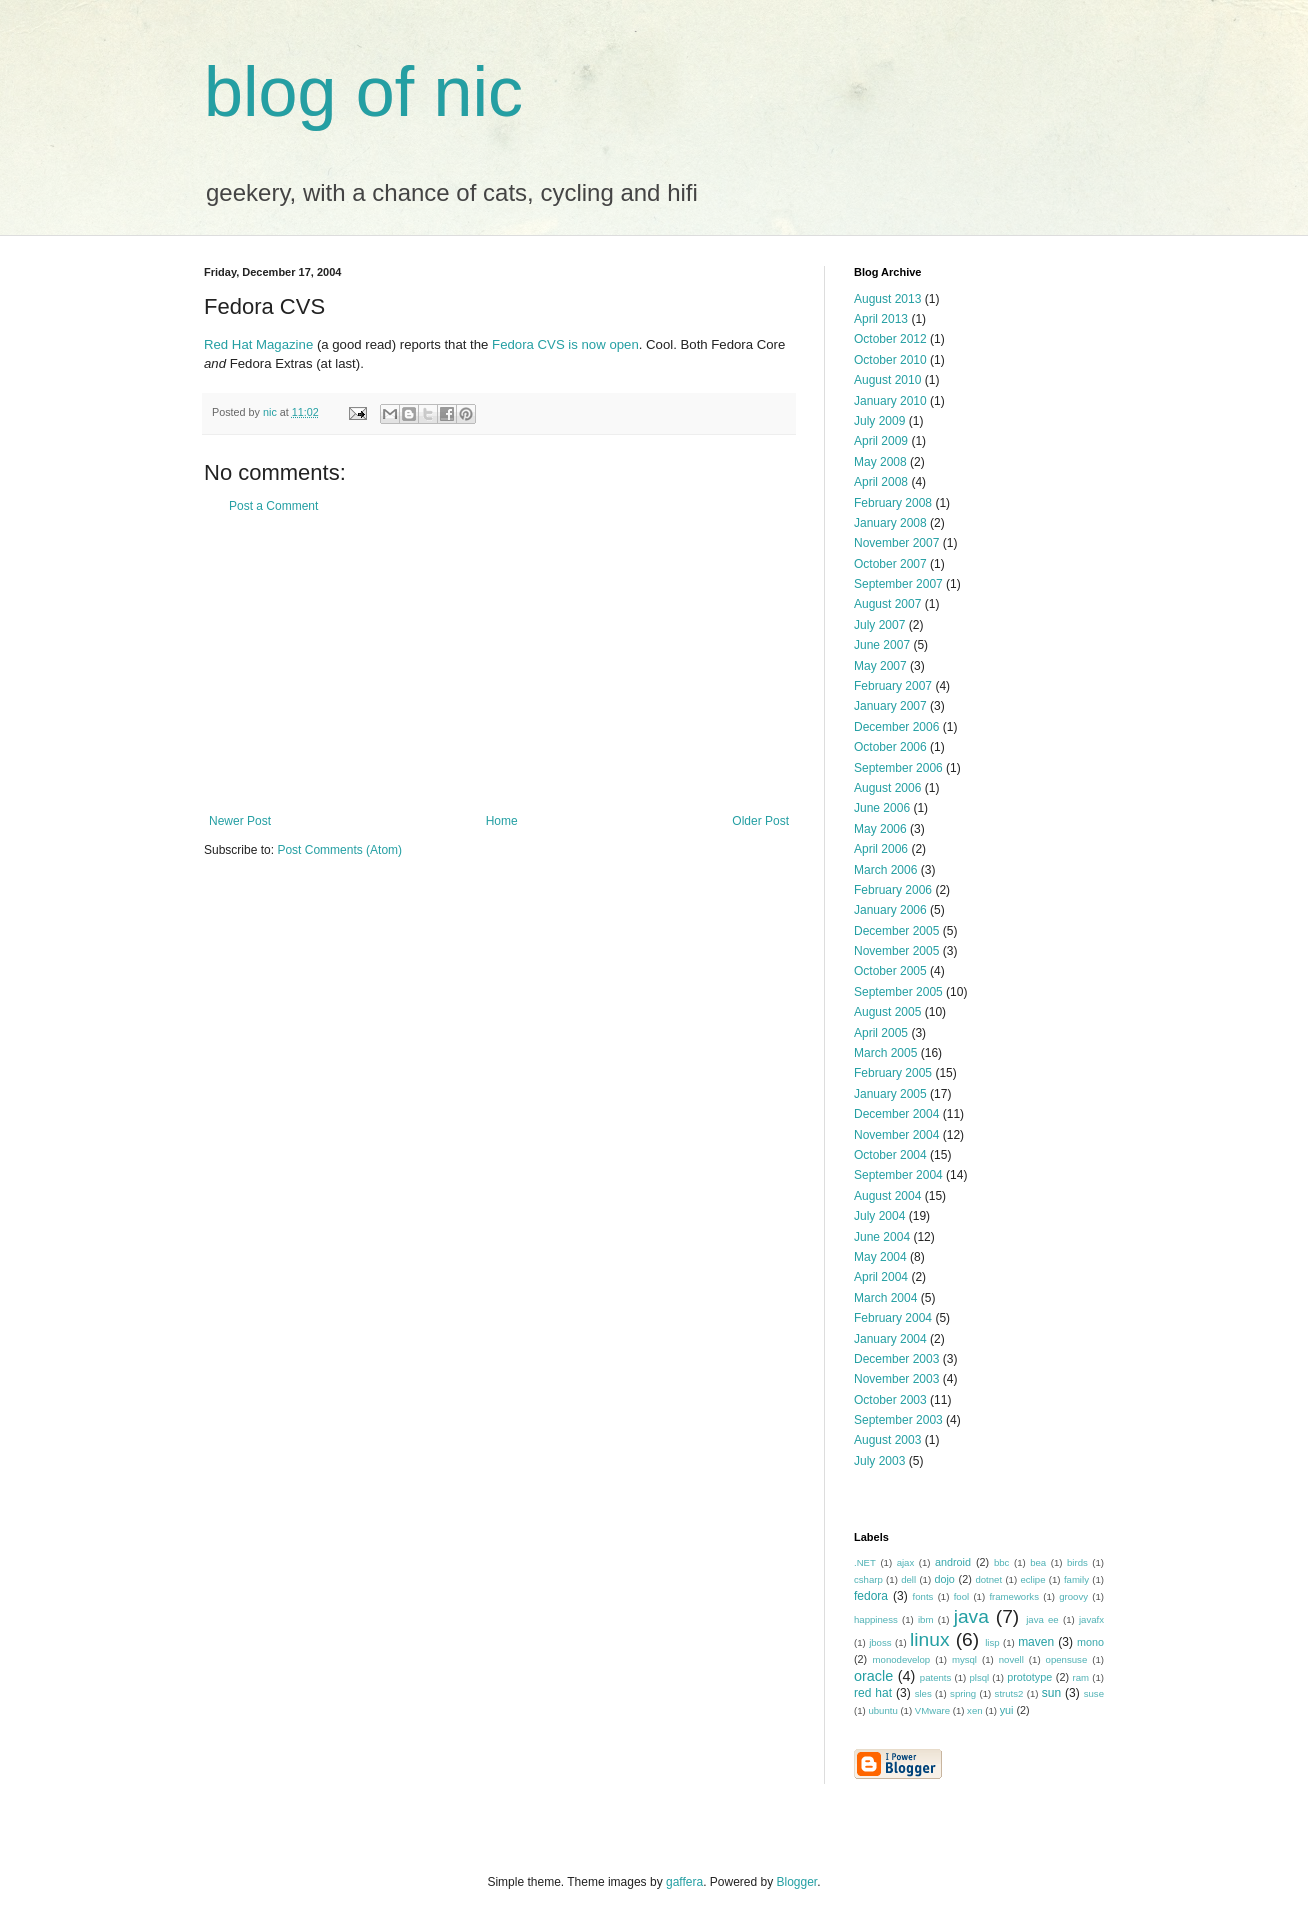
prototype (1029, 1677)
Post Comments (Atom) (339, 850)
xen (974, 1710)
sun (1051, 1693)
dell (908, 1579)
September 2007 (898, 584)
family (1076, 1579)
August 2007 (887, 604)
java (971, 1616)
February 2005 (893, 1073)
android (953, 1562)
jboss (880, 1642)
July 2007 (879, 625)
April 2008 (881, 482)
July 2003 (879, 1461)
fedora (871, 1596)
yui (1007, 1710)
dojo (944, 1579)
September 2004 (898, 1175)
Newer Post (240, 821)
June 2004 (882, 1237)
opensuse (1067, 1659)
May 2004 (880, 1257)
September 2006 (898, 768)
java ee (1042, 1619)
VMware (932, 1710)
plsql (979, 1677)
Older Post (760, 821)
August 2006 (887, 788)
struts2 (1009, 1693)
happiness (876, 1619)
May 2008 (880, 462)
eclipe (1032, 1579)
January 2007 (890, 706)
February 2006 (893, 890)
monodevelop (902, 1659)
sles (923, 1693)
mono (1090, 1642)
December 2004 (896, 1114)
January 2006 (890, 910)
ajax (906, 1562)
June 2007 (882, 645)
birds (1077, 1562)
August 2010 (887, 380)
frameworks (1014, 1596)
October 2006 (890, 747)
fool (961, 1596)
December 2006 (896, 727)
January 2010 (890, 401)
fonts (923, 1596)
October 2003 (890, 1400)
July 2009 (879, 421)
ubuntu (882, 1710)
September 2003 (898, 1420)
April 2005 (881, 1033)
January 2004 (890, 1339)
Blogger (797, 1882)
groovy (1073, 1596)
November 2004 (896, 1135)
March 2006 (885, 870)
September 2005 (898, 992)
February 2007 (893, 686)
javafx (1091, 1619)
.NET (865, 1562)
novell (1011, 1659)
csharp (868, 1579)
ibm (925, 1619)
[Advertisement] (499, 664)
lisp (992, 1642)
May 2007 (880, 666)
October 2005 (890, 971)
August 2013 (887, 299)
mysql (964, 1659)
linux (929, 1639)
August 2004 (887, 1196)
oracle (873, 1676)
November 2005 (896, 951)
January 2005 (890, 1094)
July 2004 (879, 1216)
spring (963, 1693)
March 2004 (885, 1298)
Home (502, 821)
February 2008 (893, 503)
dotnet (988, 1579)
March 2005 (885, 1053)
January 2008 (890, 523)
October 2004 (890, 1155)
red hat (873, 1693)
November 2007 (896, 543)
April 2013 (881, 319)
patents (935, 1677)
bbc (1001, 1562)
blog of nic (363, 92)
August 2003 (887, 1440)
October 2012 (890, 339)
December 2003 (896, 1359)
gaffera (684, 1882)
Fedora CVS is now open (565, 344)
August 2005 (887, 1012)
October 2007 (890, 564)
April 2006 (881, 849)
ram (1081, 1677)
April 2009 (881, 441)
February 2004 (893, 1318)
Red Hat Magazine (258, 344)
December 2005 (896, 931)
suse (1094, 1693)
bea (1038, 1562)
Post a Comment (273, 506)
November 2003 (896, 1379)
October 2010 (890, 360)
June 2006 (882, 808)
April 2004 (881, 1277)
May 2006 (880, 829)
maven (1036, 1642)
